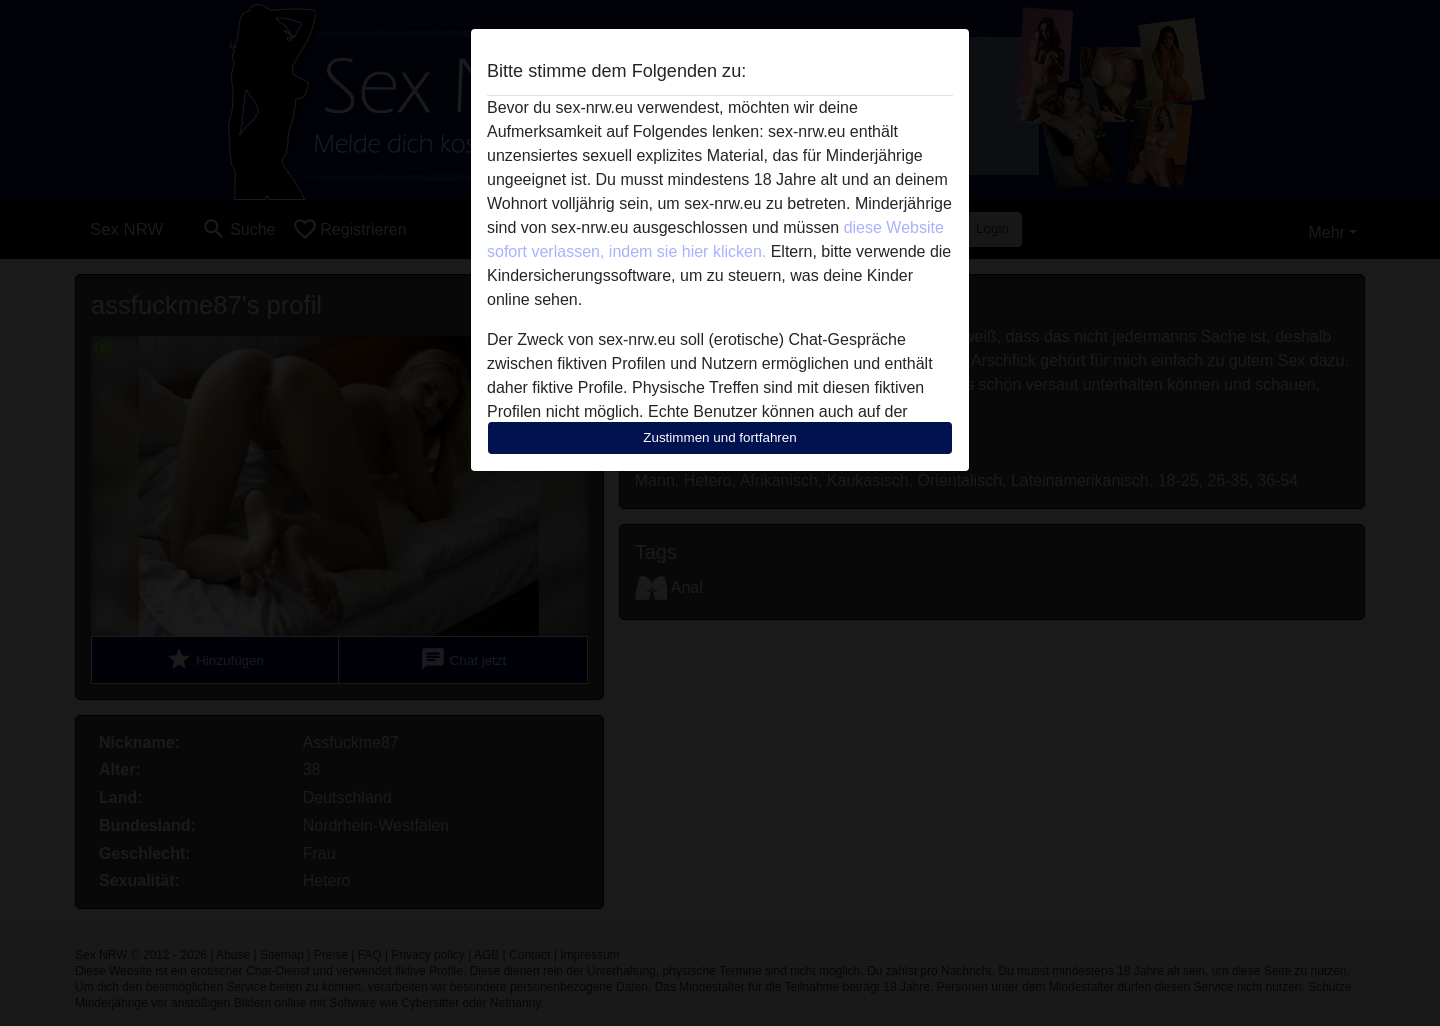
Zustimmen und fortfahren (720, 437)
